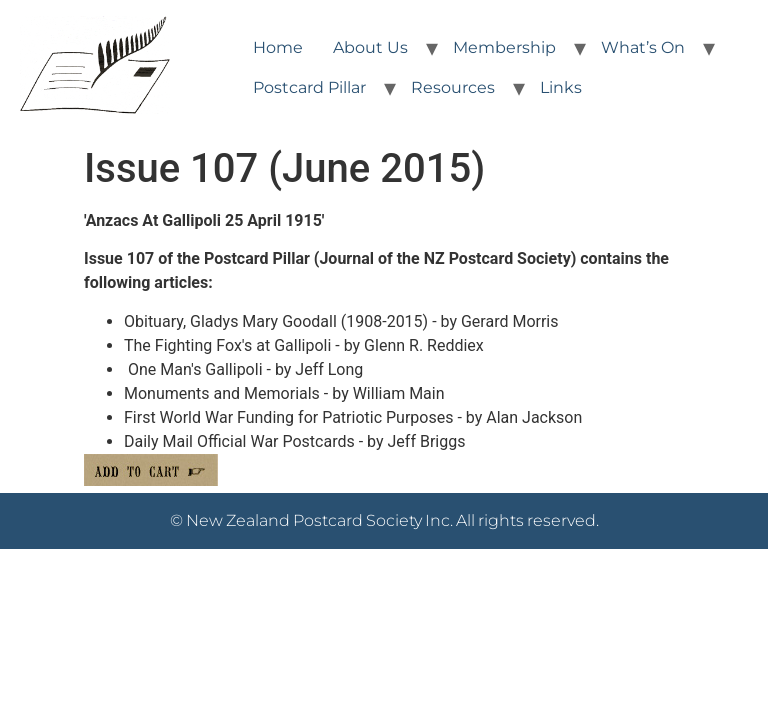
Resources (453, 87)
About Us (370, 47)
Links (561, 87)
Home (278, 47)
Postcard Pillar (309, 87)
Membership (504, 47)
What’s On (643, 47)
